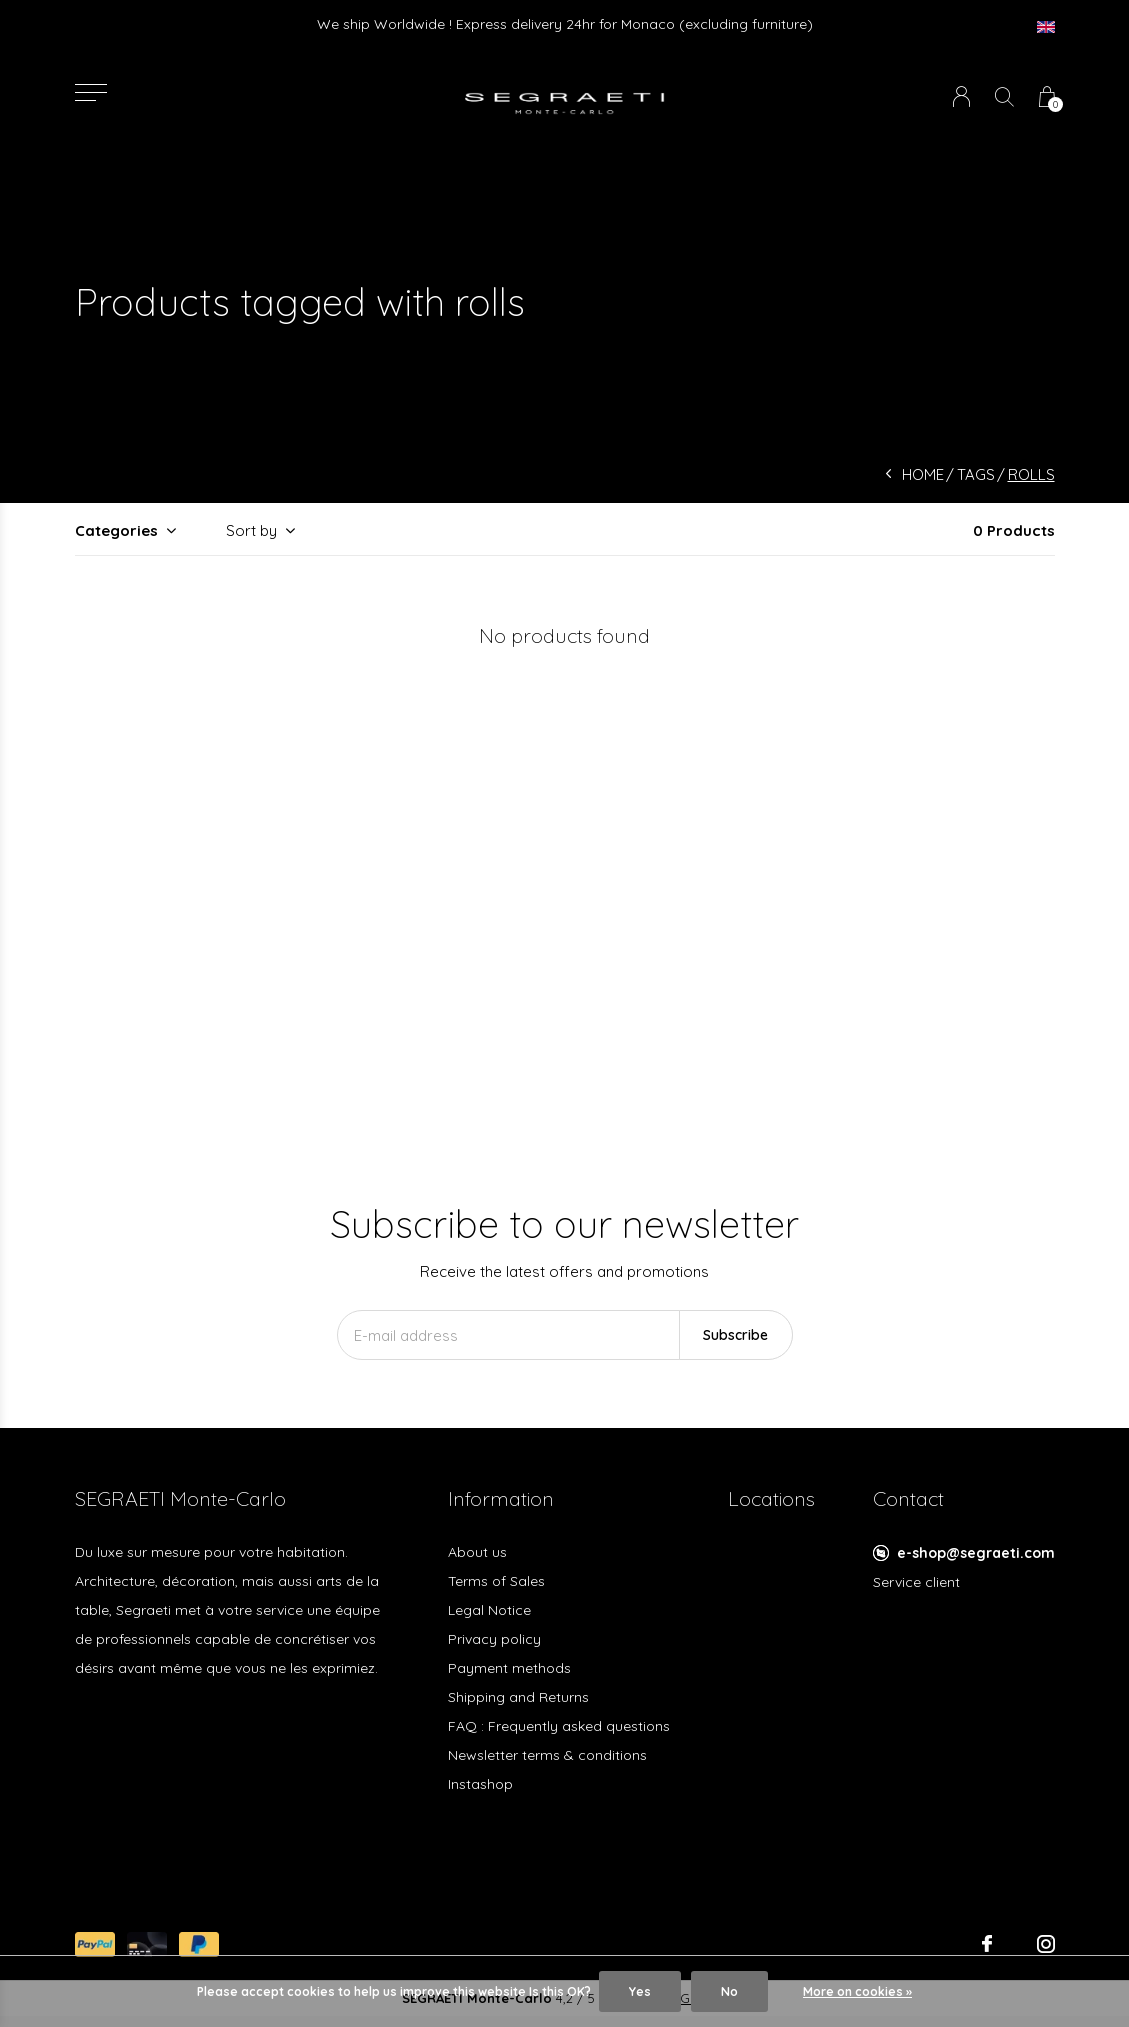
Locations (771, 1498)
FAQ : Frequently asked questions (559, 1726)
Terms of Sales (496, 1581)
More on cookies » (857, 1991)
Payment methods (509, 1668)
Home (923, 474)
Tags (976, 474)
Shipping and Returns (518, 1697)
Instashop (480, 1784)
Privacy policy (494, 1639)
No (729, 1991)
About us (477, 1552)
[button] (91, 92)
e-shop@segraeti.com (976, 1553)
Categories (116, 530)
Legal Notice (489, 1610)
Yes (640, 1991)
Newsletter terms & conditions (547, 1755)
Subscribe (735, 1335)
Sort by (251, 530)
